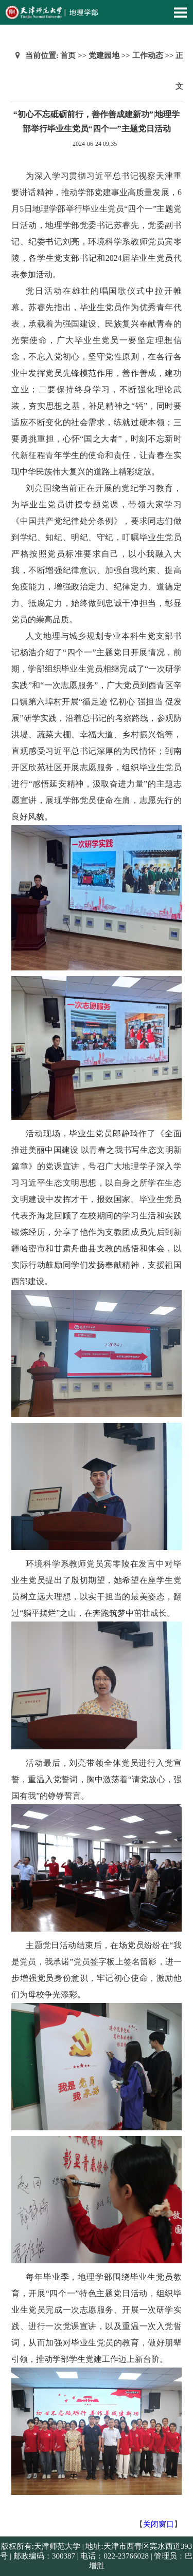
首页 (68, 55)
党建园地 (104, 55)
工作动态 (147, 55)
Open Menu (180, 12)
